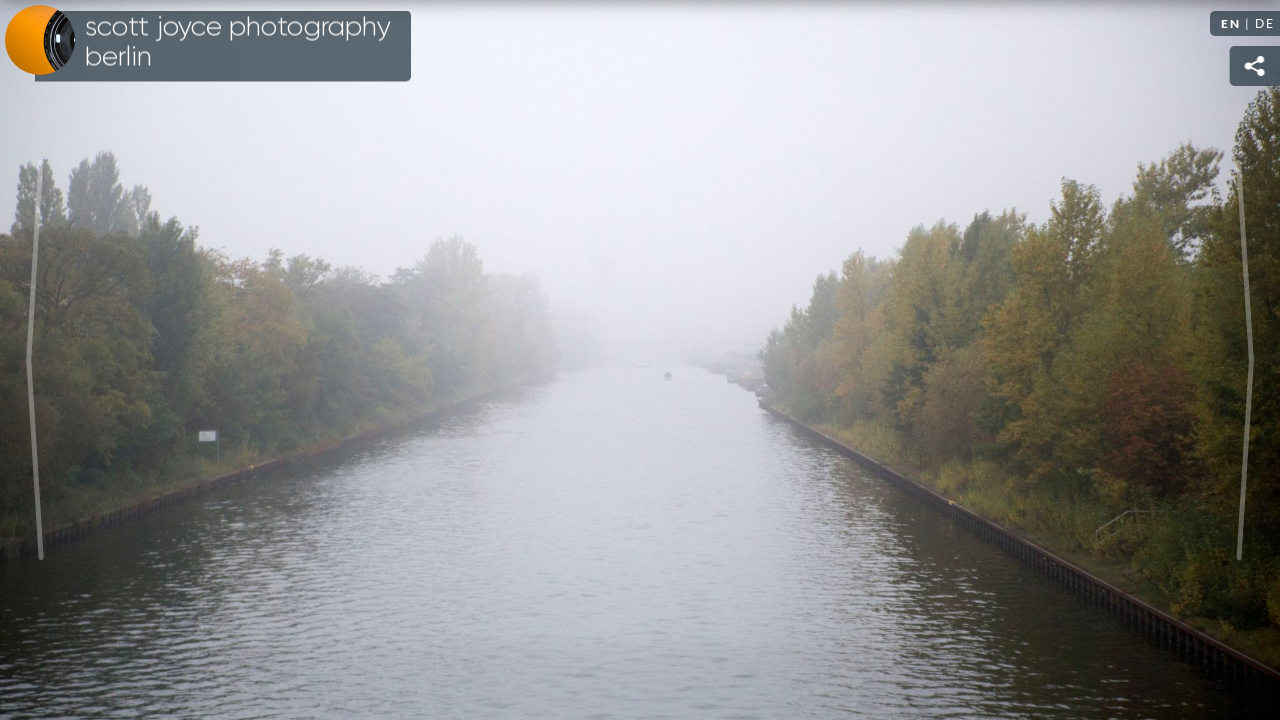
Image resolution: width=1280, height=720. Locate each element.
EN (1231, 23)
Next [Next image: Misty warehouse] (1245, 360)
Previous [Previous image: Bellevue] (35, 360)
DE (1265, 23)
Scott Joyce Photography (238, 42)
